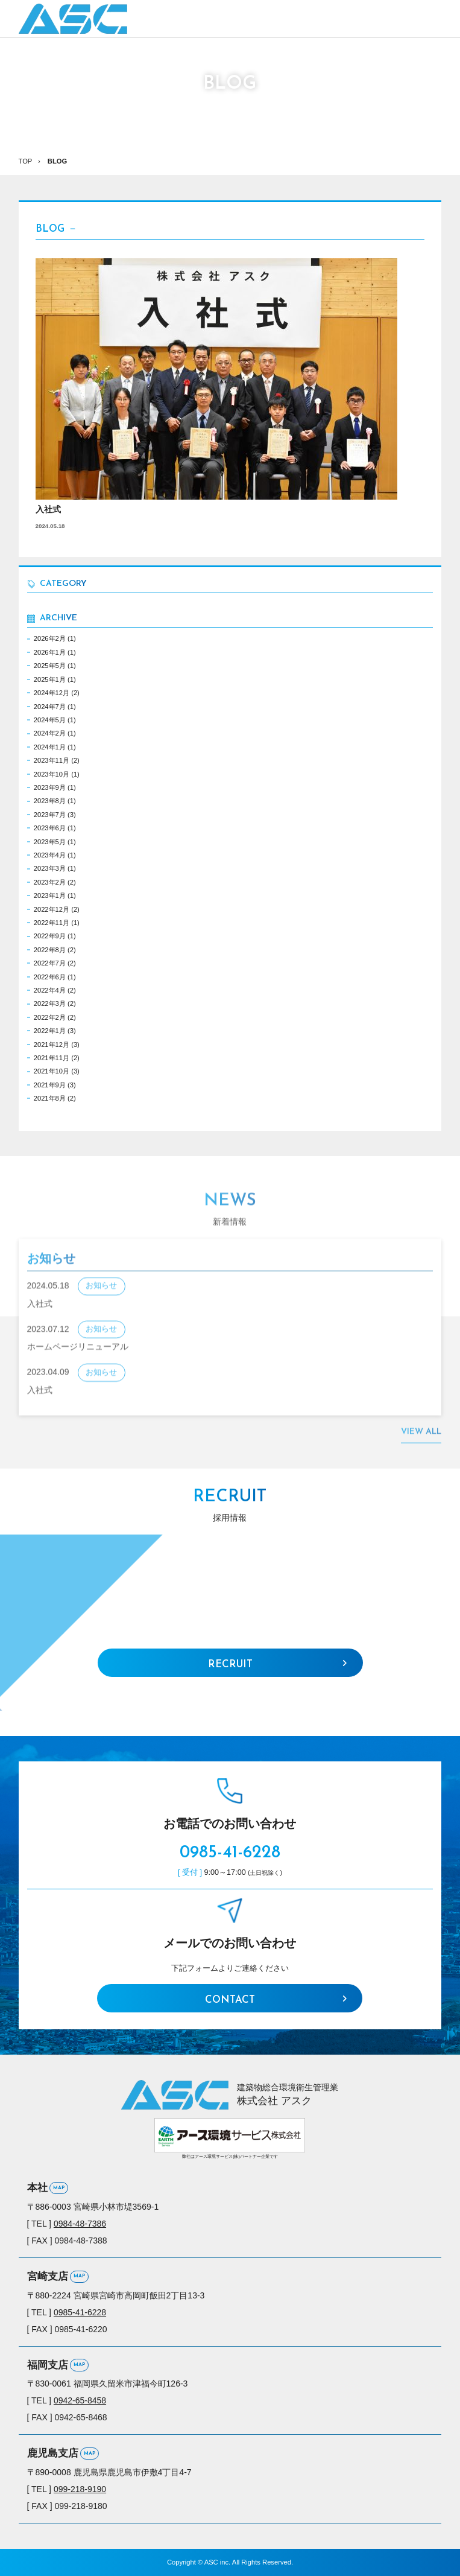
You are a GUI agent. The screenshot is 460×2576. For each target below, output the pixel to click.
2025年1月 (50, 679)
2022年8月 (50, 949)
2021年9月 (50, 1085)
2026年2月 (50, 638)
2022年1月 (50, 1030)
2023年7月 (50, 814)
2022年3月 (50, 1003)
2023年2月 (50, 882)
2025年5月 (50, 665)
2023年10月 (51, 774)
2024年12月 (51, 692)
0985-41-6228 (230, 1853)
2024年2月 (50, 733)
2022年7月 (50, 963)
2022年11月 (51, 922)
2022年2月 (50, 1017)
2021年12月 (51, 1044)
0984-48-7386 (80, 2223)
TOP (26, 161)
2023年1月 (50, 895)
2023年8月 (50, 800)
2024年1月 (50, 747)
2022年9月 (50, 936)
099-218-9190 (80, 2489)
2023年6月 (50, 828)
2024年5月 (50, 720)
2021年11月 (51, 1057)
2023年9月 (50, 787)
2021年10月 (51, 1071)
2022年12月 (51, 909)
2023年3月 (50, 868)
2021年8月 (50, 1098)
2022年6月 (50, 977)
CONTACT (230, 2000)
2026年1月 (50, 652)
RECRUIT (230, 1664)
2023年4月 (50, 855)
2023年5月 (50, 841)
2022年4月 (50, 990)
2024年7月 (50, 706)
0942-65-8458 (80, 2400)
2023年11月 (51, 760)
